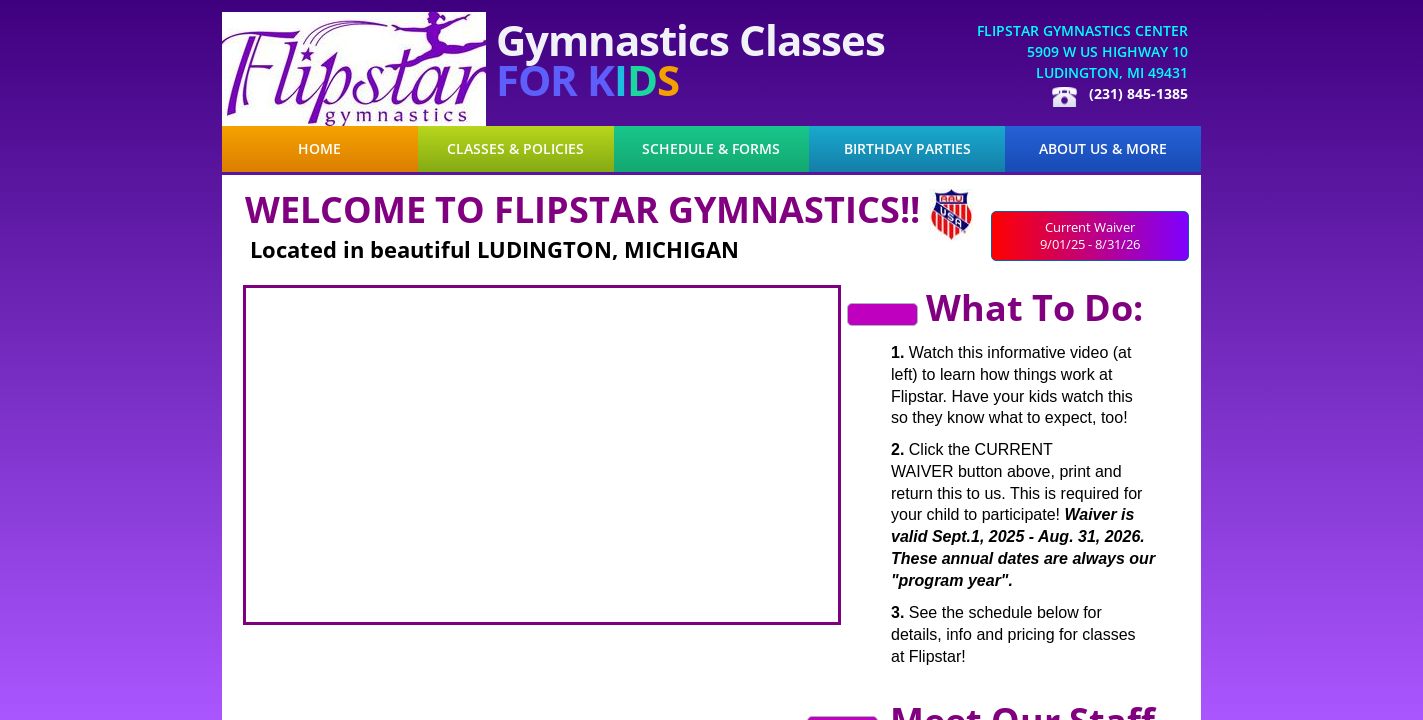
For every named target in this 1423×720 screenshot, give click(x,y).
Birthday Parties (907, 149)
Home (319, 149)
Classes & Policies (515, 149)
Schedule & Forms (711, 149)
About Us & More (1103, 149)
